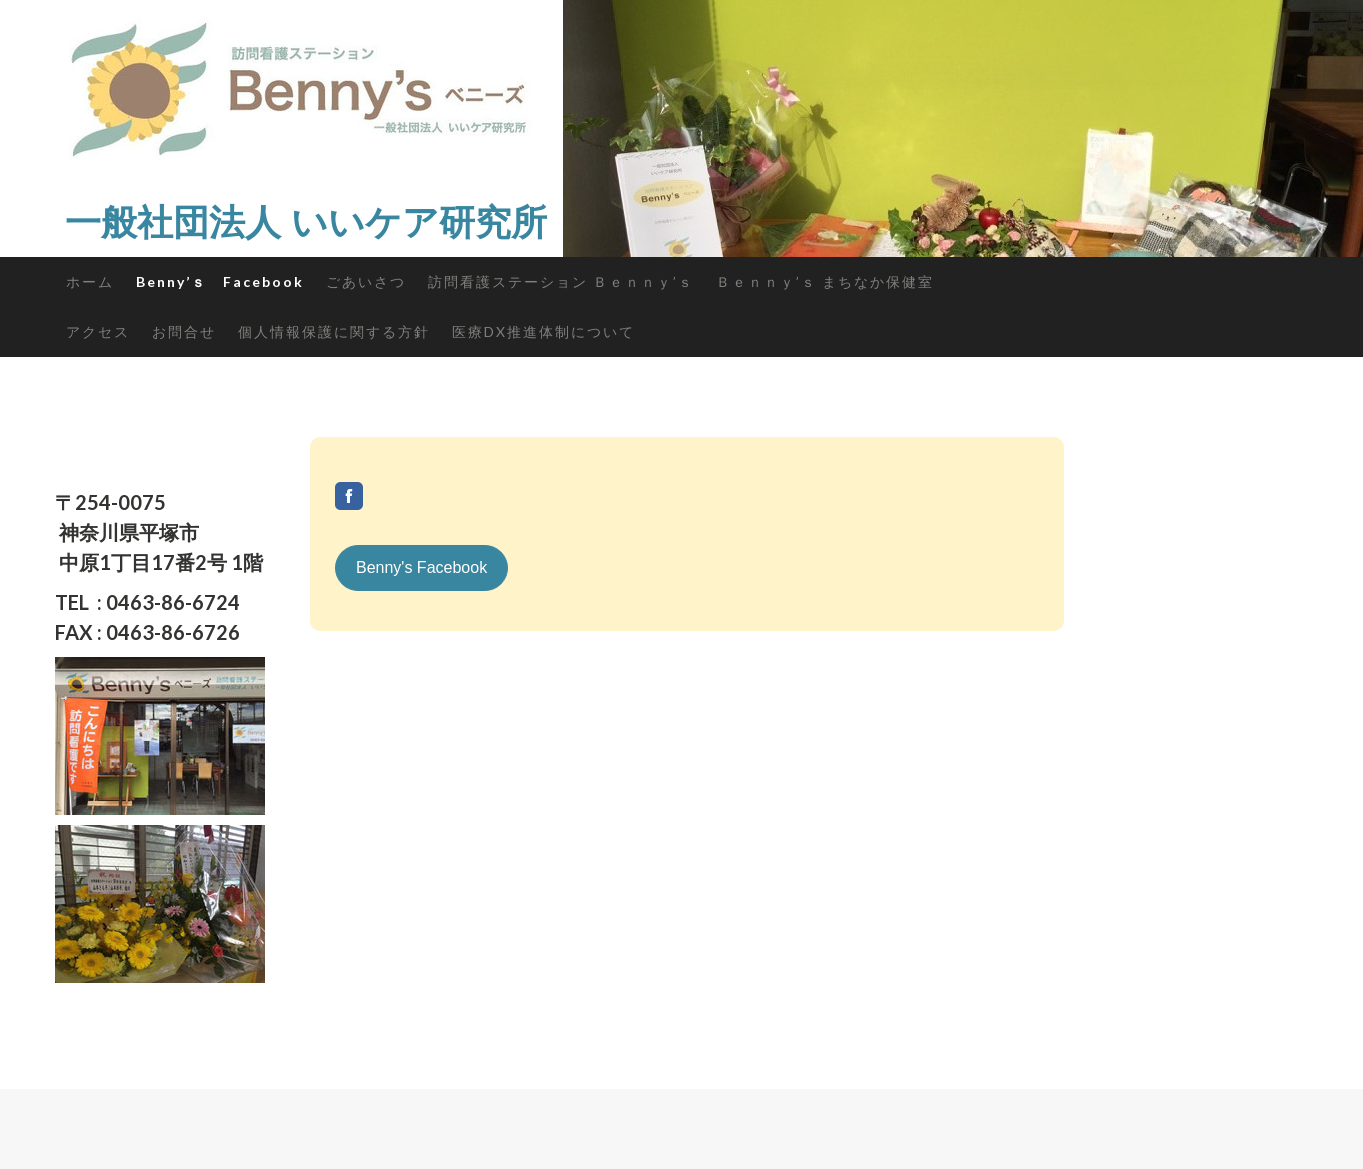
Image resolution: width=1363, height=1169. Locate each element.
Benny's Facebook (421, 567)
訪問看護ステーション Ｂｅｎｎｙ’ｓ (561, 281)
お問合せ (184, 331)
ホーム (90, 281)
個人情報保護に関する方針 (334, 331)
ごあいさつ (366, 281)
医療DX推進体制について (543, 331)
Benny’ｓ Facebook (220, 281)
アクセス (98, 331)
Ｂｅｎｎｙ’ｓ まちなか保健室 (825, 281)
